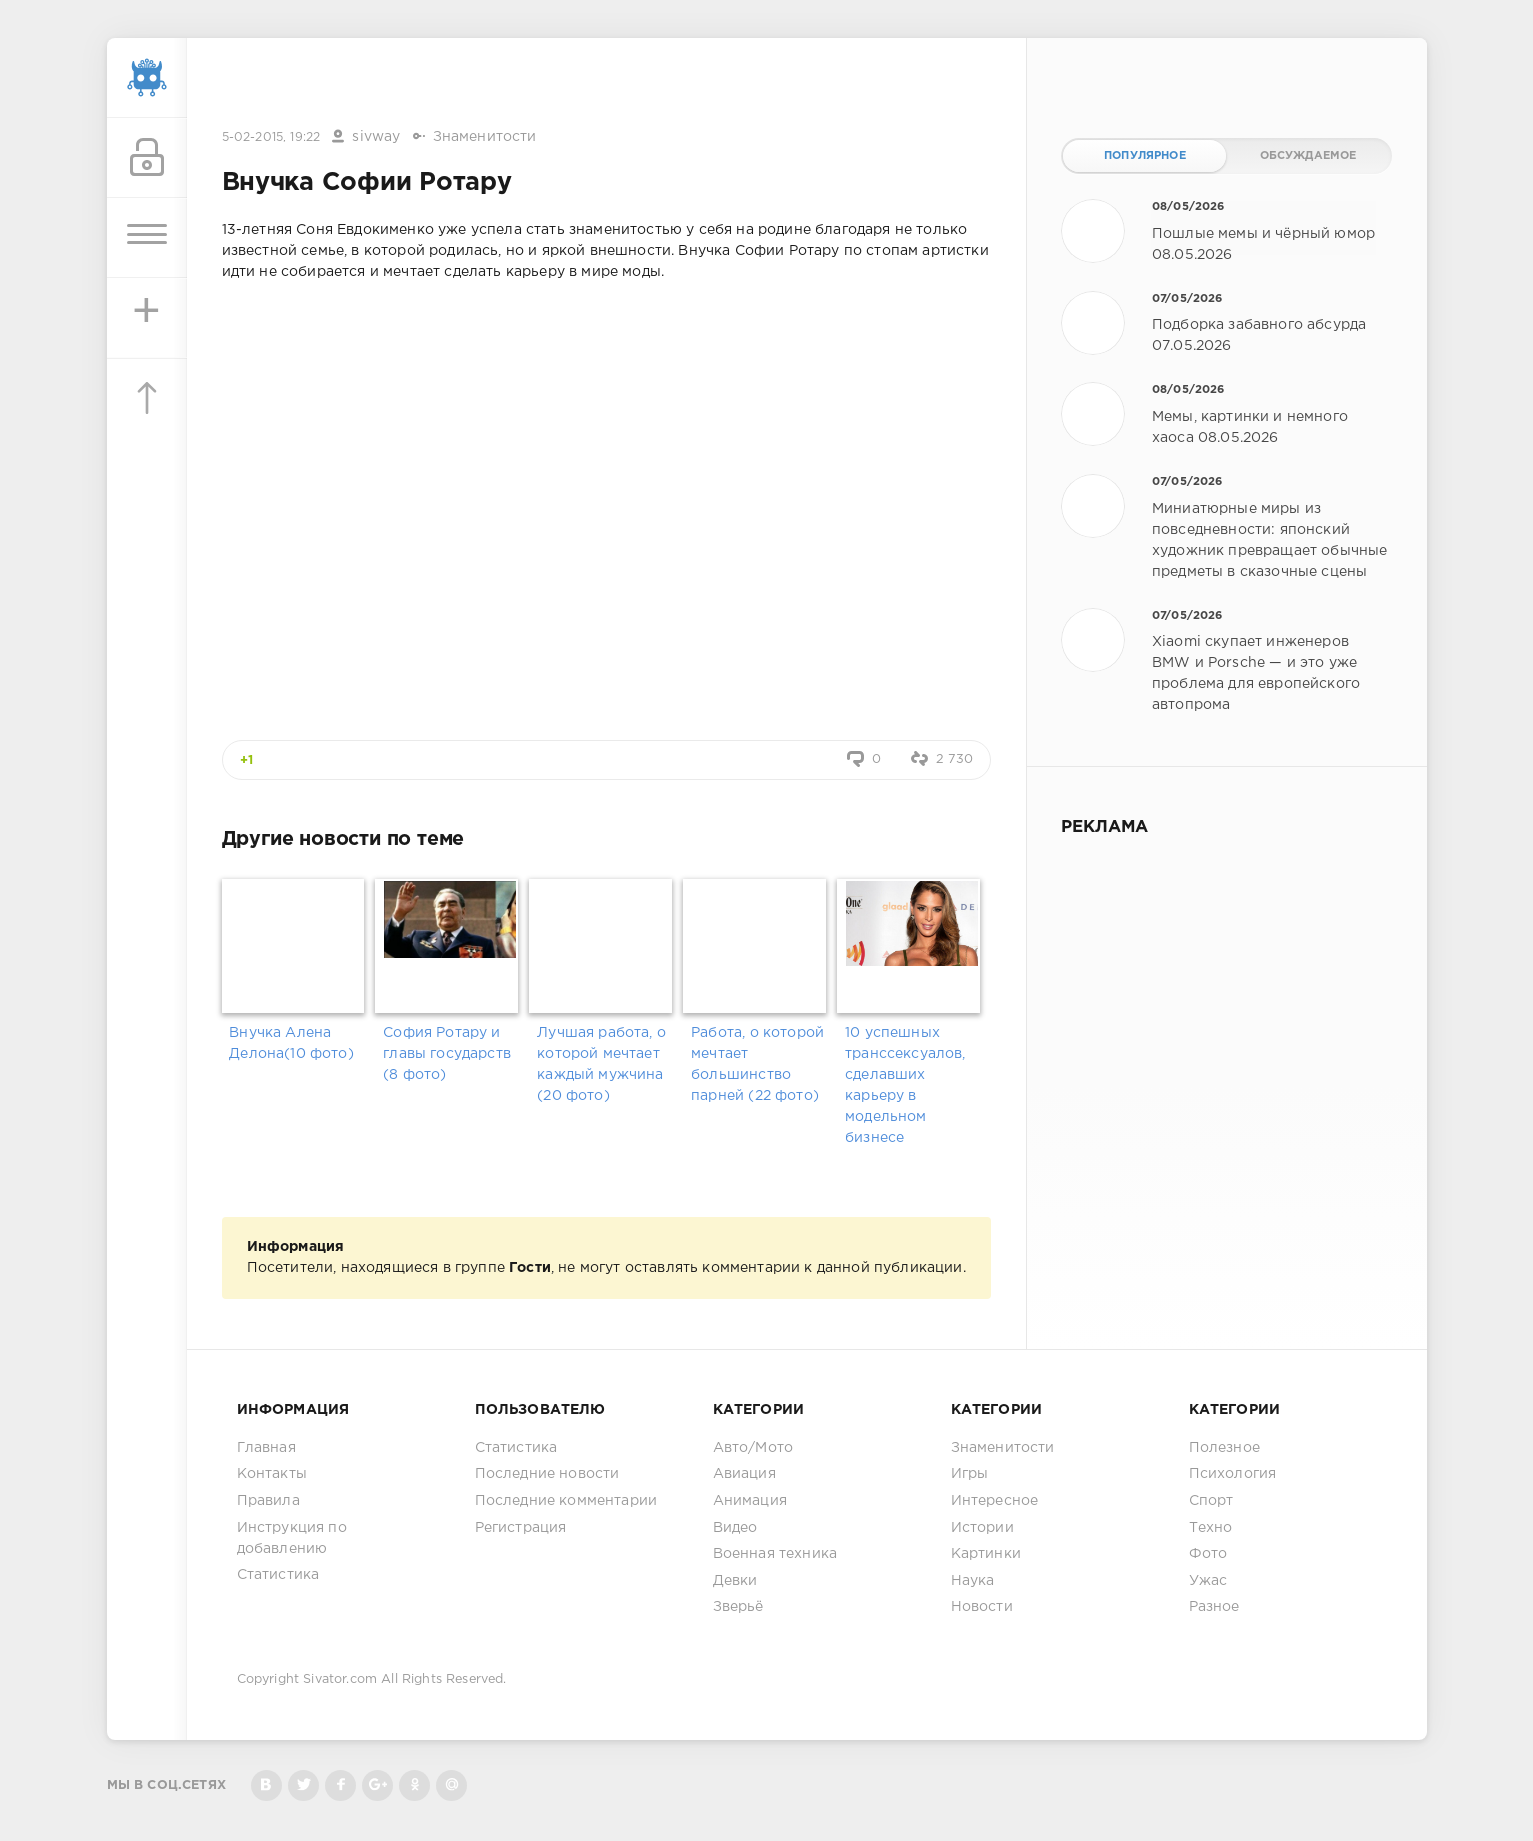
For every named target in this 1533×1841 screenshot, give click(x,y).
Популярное (1145, 156)
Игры (970, 1474)
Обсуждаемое (1308, 156)
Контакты (272, 1474)
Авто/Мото (753, 1448)
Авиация (744, 1474)
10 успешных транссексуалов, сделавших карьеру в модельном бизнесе (905, 1085)
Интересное (995, 1501)
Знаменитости (485, 137)
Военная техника (775, 1554)
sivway (376, 137)
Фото (1208, 1554)
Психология (1233, 1474)
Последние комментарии (566, 1501)
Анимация (750, 1501)
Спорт (1211, 1501)
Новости (982, 1607)
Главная (266, 1448)
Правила (268, 1501)
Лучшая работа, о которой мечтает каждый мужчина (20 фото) (601, 1064)
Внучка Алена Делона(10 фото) (291, 1043)
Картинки (986, 1554)
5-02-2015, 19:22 (271, 137)
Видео (735, 1528)
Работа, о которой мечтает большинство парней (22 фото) (757, 1064)
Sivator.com (340, 1679)
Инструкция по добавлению (292, 1538)
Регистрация (521, 1528)
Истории (982, 1528)
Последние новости (547, 1474)
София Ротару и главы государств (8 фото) (447, 1054)
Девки (735, 1581)
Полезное (1224, 1448)
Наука (973, 1581)
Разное (1214, 1607)
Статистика (278, 1575)
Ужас (1208, 1581)
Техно (1211, 1528)
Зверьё (738, 1607)
